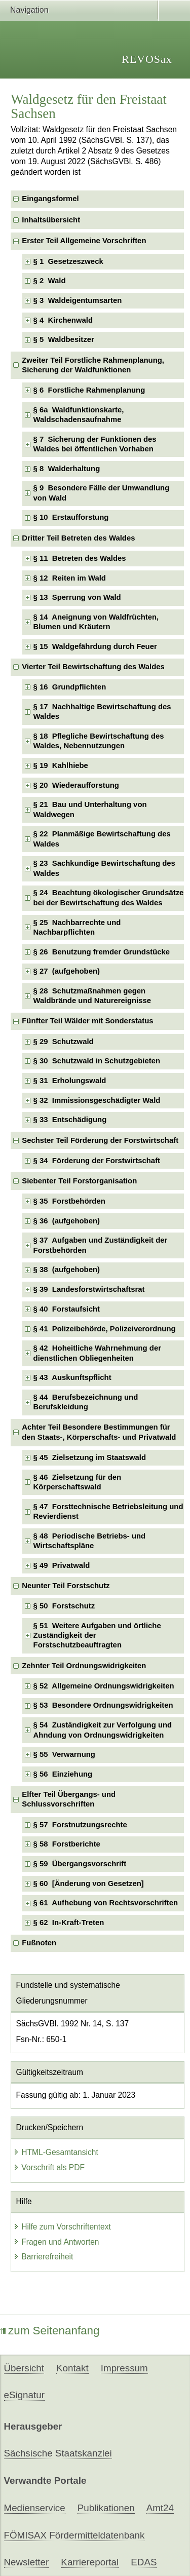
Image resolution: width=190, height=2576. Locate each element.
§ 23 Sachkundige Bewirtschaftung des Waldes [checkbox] (104, 868)
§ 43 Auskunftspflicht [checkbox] (72, 1377)
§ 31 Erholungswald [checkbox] (69, 1080)
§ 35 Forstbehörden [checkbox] (69, 1201)
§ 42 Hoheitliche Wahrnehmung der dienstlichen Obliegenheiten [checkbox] (97, 1353)
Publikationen (106, 2508)
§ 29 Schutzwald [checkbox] (63, 1041)
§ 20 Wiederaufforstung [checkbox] (76, 785)
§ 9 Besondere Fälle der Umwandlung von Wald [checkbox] (101, 493)
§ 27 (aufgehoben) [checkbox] (66, 971)
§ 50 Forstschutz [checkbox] (64, 1606)
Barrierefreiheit (43, 2256)
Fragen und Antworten (56, 2242)
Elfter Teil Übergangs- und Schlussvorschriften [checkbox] (69, 1799)
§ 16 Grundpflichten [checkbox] (69, 687)
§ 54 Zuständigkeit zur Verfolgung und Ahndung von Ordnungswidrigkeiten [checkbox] (102, 1730)
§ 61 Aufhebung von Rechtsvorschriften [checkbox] (105, 1903)
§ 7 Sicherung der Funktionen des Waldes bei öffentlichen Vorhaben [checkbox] (95, 444)
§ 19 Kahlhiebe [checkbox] (60, 765)
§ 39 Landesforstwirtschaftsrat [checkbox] (89, 1289)
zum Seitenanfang (50, 2330)
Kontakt (72, 2368)
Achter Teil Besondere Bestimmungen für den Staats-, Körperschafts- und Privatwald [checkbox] (99, 1432)
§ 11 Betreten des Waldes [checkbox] (79, 558)
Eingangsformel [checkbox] (50, 199)
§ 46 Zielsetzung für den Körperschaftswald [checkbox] (77, 1482)
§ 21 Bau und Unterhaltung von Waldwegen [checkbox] (90, 809)
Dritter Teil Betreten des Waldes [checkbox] (78, 538)
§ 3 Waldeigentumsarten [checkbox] (77, 300)
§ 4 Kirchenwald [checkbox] (63, 320)
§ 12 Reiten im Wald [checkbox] (69, 578)
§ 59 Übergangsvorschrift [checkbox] (80, 1864)
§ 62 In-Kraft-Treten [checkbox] (68, 1922)
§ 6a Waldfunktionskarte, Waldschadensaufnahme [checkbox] (78, 415)
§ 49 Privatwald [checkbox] (61, 1565)
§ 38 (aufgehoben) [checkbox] (66, 1269)
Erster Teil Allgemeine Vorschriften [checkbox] (84, 241)
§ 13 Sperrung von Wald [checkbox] (77, 597)
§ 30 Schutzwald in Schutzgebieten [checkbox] (96, 1061)
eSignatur (24, 2395)
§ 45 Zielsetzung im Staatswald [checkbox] (89, 1457)
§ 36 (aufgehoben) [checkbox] (66, 1221)
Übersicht (24, 2368)
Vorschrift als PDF (49, 2167)
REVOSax (147, 59)
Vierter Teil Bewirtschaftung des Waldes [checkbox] (93, 667)
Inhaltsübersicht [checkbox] (51, 220)
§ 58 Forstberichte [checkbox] (66, 1844)
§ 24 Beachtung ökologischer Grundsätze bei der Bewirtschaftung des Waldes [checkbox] (108, 897)
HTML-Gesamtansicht (55, 2152)
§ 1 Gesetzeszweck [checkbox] (68, 261)
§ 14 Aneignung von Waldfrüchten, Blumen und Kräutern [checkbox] (96, 622)
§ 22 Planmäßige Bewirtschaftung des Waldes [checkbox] (102, 839)
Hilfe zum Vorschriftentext (62, 2226)
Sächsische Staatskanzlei (58, 2453)
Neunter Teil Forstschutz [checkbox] (65, 1586)
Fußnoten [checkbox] (39, 1943)
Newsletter (26, 2562)
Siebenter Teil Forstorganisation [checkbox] (79, 1181)
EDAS (144, 2562)
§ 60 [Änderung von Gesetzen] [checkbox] (88, 1883)
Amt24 (160, 2508)
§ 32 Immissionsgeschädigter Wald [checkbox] (97, 1100)
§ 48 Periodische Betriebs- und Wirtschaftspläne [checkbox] (89, 1541)
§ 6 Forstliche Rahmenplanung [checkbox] (89, 390)
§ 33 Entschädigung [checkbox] (70, 1120)
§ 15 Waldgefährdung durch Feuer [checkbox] (95, 646)
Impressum (124, 2368)
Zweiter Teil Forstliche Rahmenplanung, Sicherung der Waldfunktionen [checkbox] (93, 365)
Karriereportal (90, 2562)
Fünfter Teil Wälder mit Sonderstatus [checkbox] (87, 1021)
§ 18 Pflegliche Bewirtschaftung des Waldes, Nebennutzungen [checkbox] (98, 741)
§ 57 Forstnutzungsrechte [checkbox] (80, 1825)
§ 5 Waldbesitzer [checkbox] (63, 339)
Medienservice (34, 2508)
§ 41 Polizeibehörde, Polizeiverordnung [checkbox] (104, 1329)
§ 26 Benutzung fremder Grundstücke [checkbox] (101, 952)
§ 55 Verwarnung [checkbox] (64, 1754)
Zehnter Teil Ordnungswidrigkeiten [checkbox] (84, 1666)
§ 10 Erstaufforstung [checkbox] (71, 517)
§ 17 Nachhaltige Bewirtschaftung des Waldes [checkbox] (102, 711)
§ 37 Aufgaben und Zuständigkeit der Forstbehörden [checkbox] (100, 1245)
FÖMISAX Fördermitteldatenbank (74, 2535)
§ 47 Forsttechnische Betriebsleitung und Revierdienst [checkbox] (108, 1511)
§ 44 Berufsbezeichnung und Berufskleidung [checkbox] (85, 1402)
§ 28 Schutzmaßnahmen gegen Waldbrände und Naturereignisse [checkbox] (92, 996)
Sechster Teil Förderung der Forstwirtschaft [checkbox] (100, 1140)
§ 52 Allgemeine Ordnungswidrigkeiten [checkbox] (103, 1686)
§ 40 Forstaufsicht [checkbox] (66, 1309)
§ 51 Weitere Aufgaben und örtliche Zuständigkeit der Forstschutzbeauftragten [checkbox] (97, 1635)
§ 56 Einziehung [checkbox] (63, 1774)
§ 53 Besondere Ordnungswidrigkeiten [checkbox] (103, 1705)
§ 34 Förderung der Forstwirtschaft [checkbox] (96, 1161)
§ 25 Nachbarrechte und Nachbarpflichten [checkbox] (77, 927)
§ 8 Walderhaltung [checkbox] (66, 469)
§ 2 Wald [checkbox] (49, 281)
